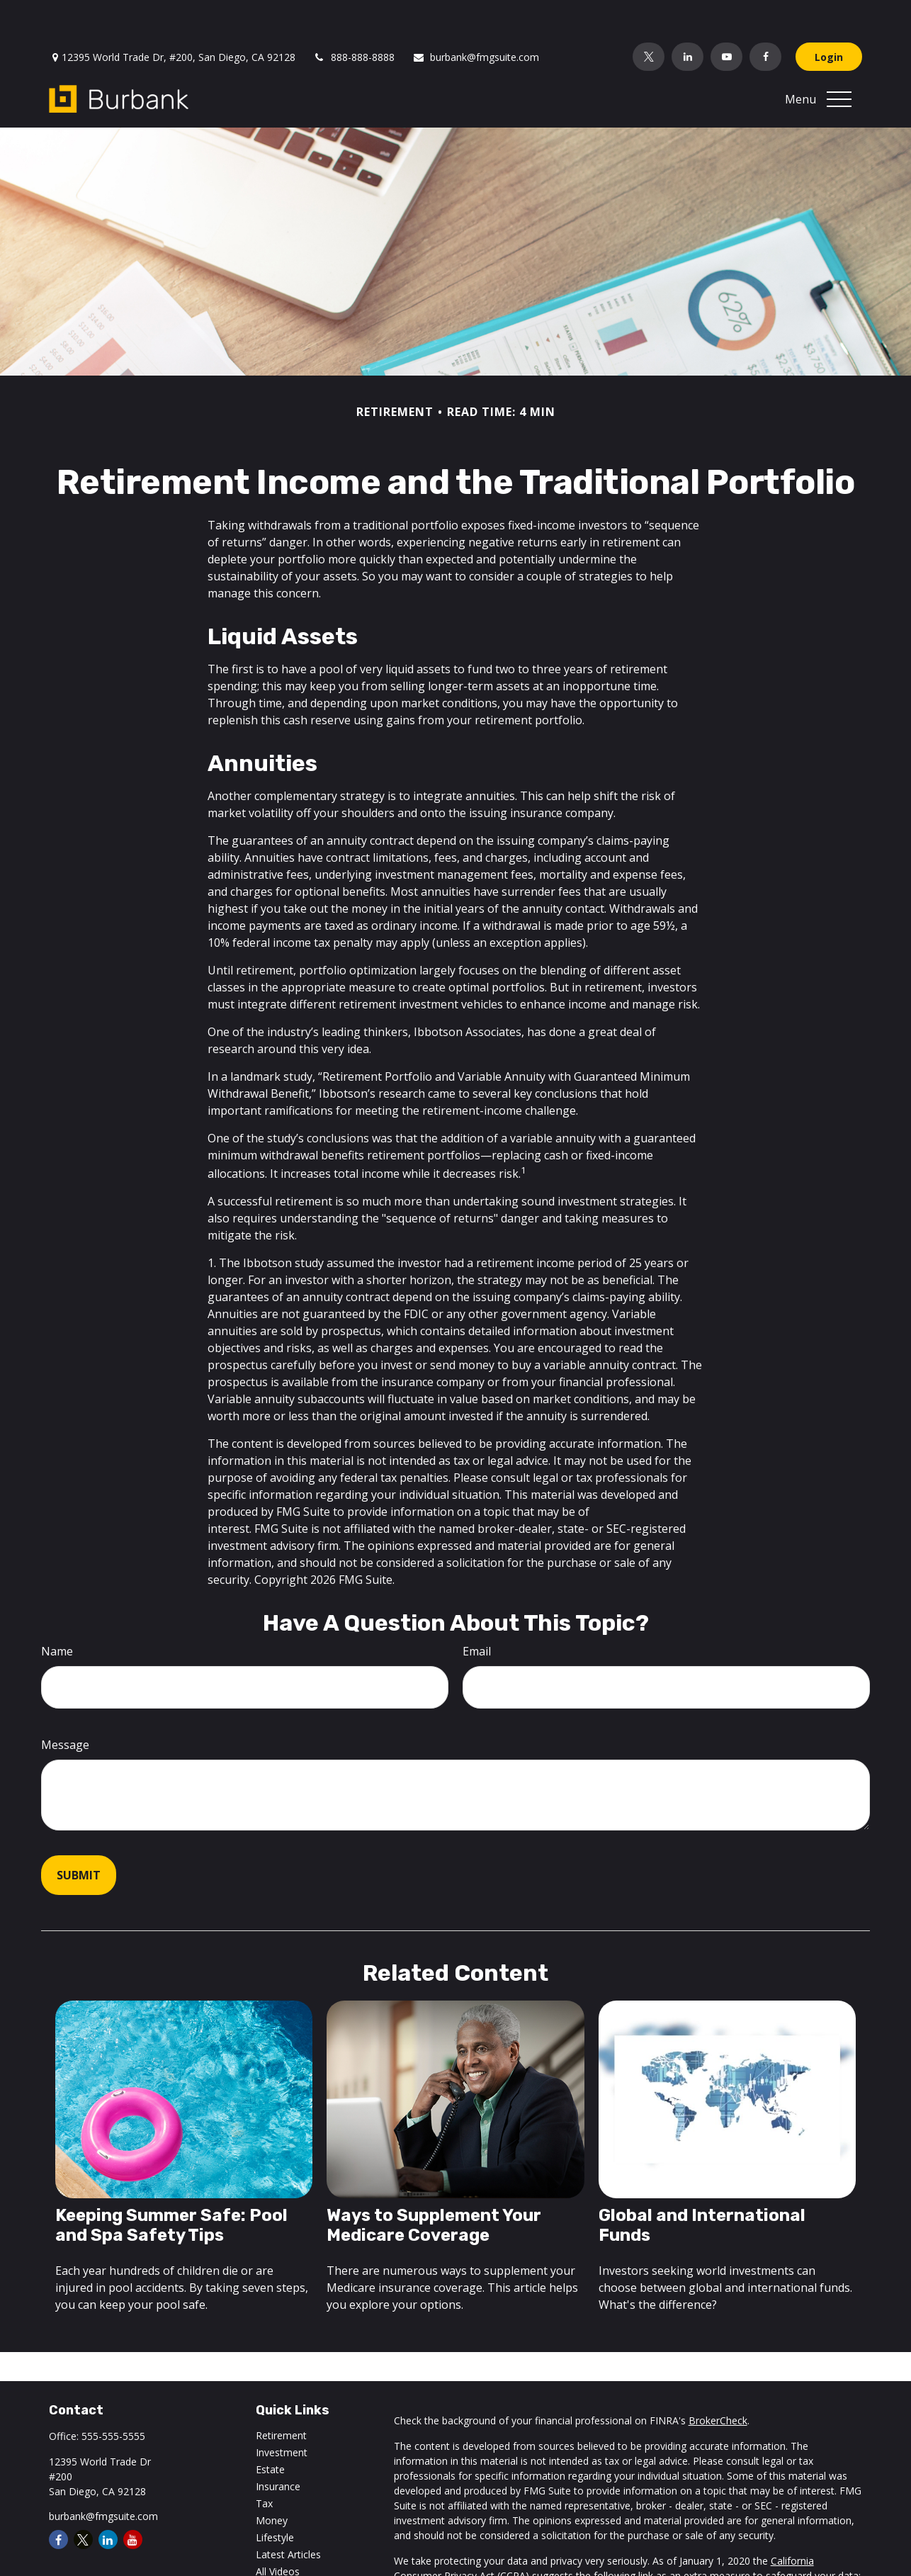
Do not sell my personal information (477, 2548)
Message (65, 1702)
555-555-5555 (113, 2393)
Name (57, 1608)
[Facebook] (765, 14)
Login (829, 14)
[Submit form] (78, 1832)
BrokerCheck (718, 2378)
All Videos (278, 2529)
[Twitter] (648, 14)
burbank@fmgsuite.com (475, 14)
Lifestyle (275, 2495)
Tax (264, 2461)
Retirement (281, 2393)
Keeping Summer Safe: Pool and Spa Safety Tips (171, 2183)
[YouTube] (726, 14)
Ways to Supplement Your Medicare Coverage (434, 2183)
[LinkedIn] (687, 14)
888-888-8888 (354, 14)
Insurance (278, 2444)
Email (477, 1608)
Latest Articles (288, 2512)
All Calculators (288, 2546)
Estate (270, 2427)
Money (272, 2478)
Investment (281, 2410)
